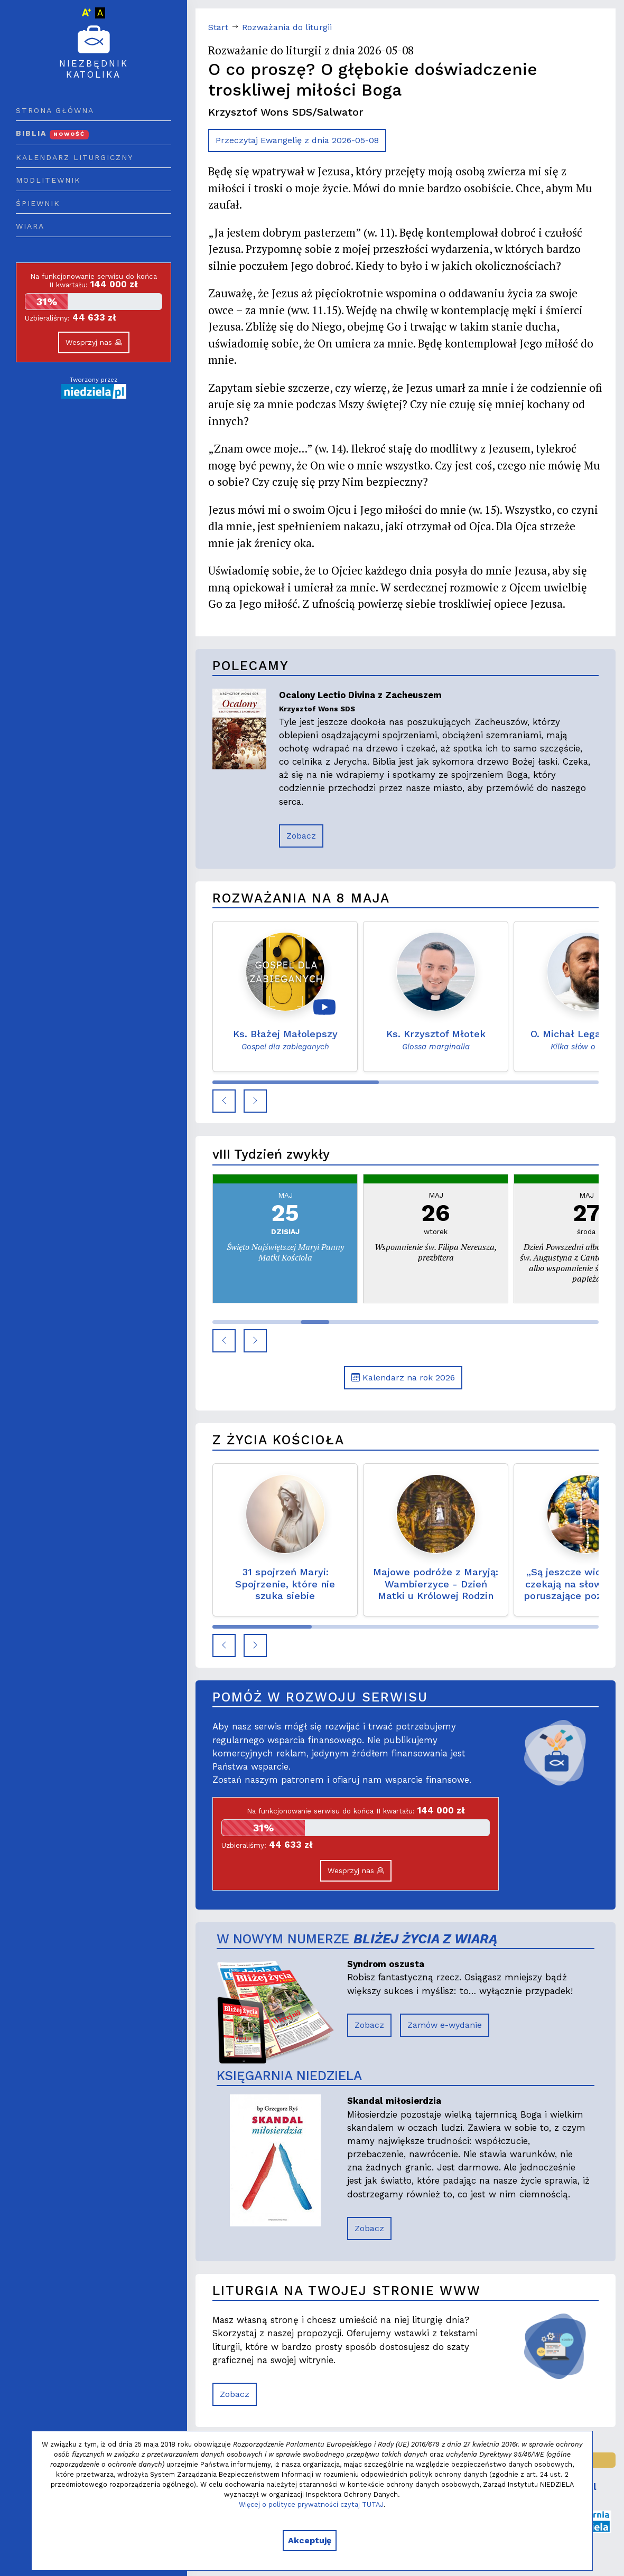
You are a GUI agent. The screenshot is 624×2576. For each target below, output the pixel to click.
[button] (224, 1101)
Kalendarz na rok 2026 (403, 1377)
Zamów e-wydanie (444, 2025)
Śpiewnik (38, 203)
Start (218, 27)
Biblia (52, 133)
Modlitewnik (48, 180)
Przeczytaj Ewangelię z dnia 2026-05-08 (297, 140)
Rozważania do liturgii (287, 27)
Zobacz (301, 836)
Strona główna (55, 110)
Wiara (30, 226)
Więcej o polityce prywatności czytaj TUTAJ (311, 2504)
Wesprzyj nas (94, 342)
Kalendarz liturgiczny (74, 157)
